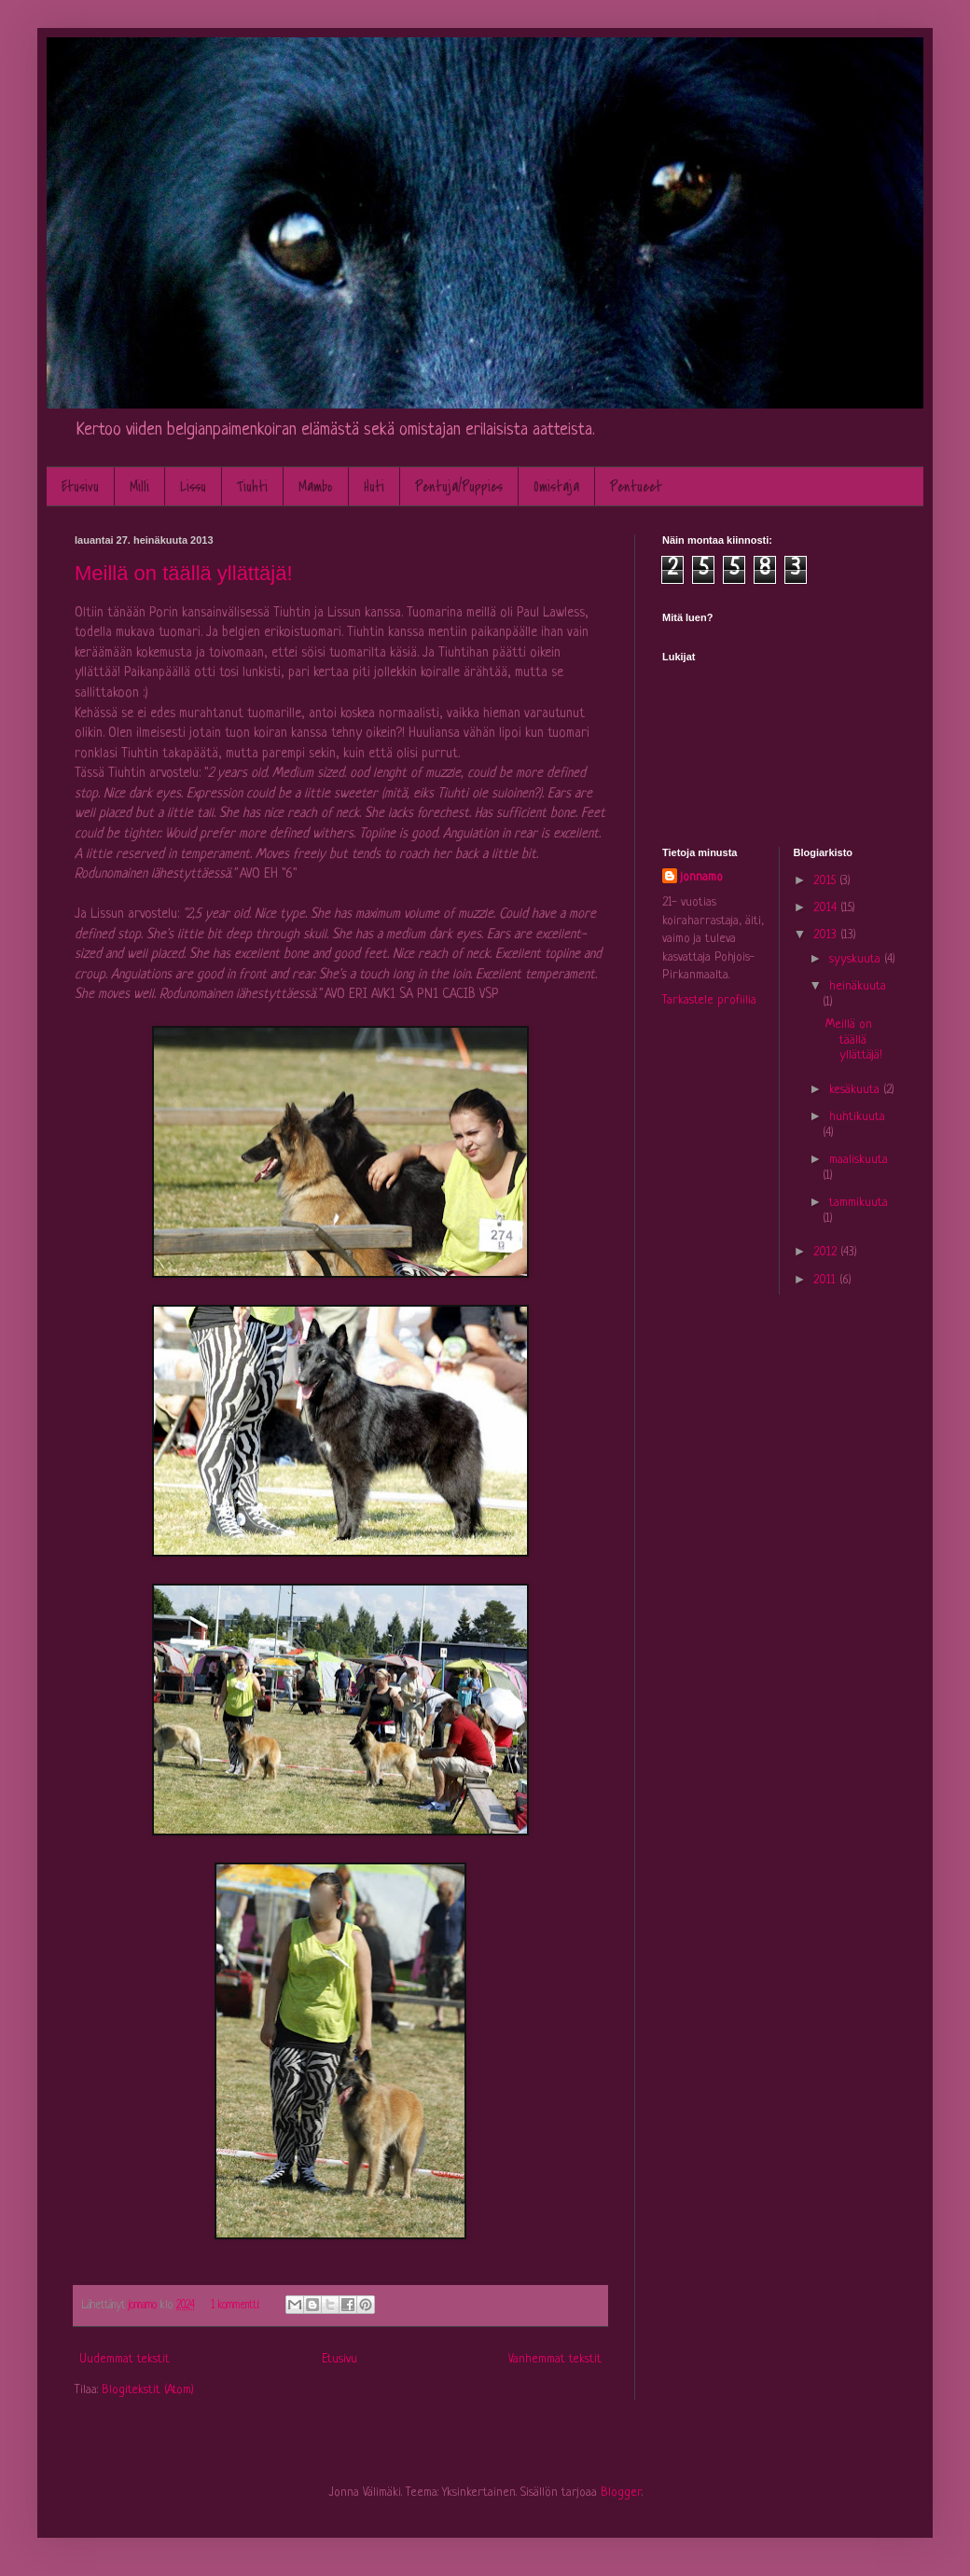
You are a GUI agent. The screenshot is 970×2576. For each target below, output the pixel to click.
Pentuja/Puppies (459, 487)
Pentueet (636, 487)
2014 (826, 908)
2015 (826, 881)
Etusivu (80, 487)
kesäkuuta (856, 1090)
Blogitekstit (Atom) (148, 2390)
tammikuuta (858, 1203)
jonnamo (702, 877)
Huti (374, 487)
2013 (826, 935)
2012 (826, 1252)
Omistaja (556, 487)
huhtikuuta (857, 1117)
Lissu (193, 487)
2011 (826, 1280)
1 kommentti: (237, 2305)
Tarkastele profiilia (709, 1000)
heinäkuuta (857, 986)
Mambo (315, 487)
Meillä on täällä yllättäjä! (184, 573)
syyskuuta (856, 959)
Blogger (621, 2493)
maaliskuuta (858, 1160)
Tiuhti (252, 487)
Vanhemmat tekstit (555, 2359)
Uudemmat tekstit (124, 2359)
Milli (139, 487)
